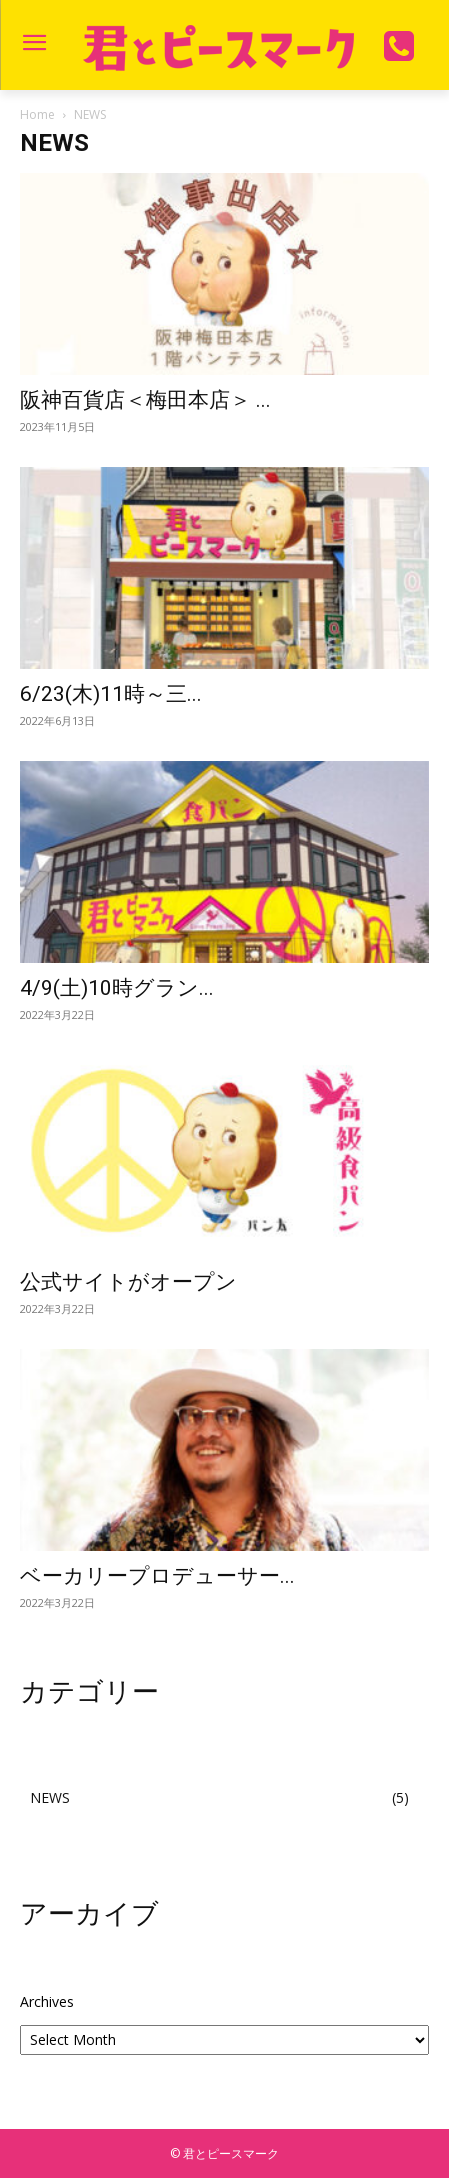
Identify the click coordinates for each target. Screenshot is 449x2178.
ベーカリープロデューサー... (157, 1576)
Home (37, 114)
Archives (47, 2001)
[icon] (399, 53)
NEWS (50, 1797)
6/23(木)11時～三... (111, 694)
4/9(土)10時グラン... (117, 988)
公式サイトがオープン (128, 1282)
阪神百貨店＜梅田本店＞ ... (145, 400)
